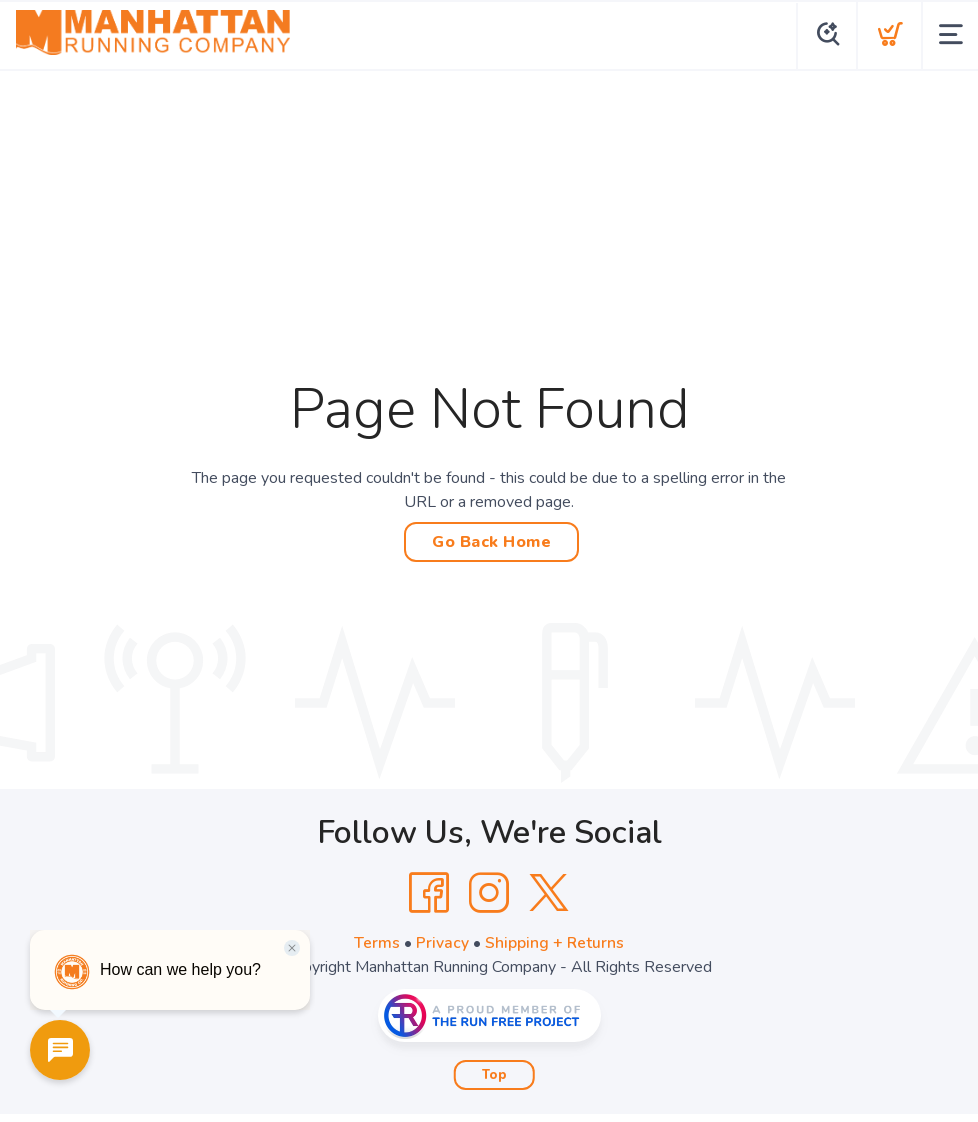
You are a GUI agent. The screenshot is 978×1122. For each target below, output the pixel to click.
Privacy (442, 943)
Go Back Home (491, 542)
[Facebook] (429, 893)
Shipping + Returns (555, 943)
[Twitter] (549, 893)
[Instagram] (489, 893)
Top (494, 1075)
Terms (377, 943)
